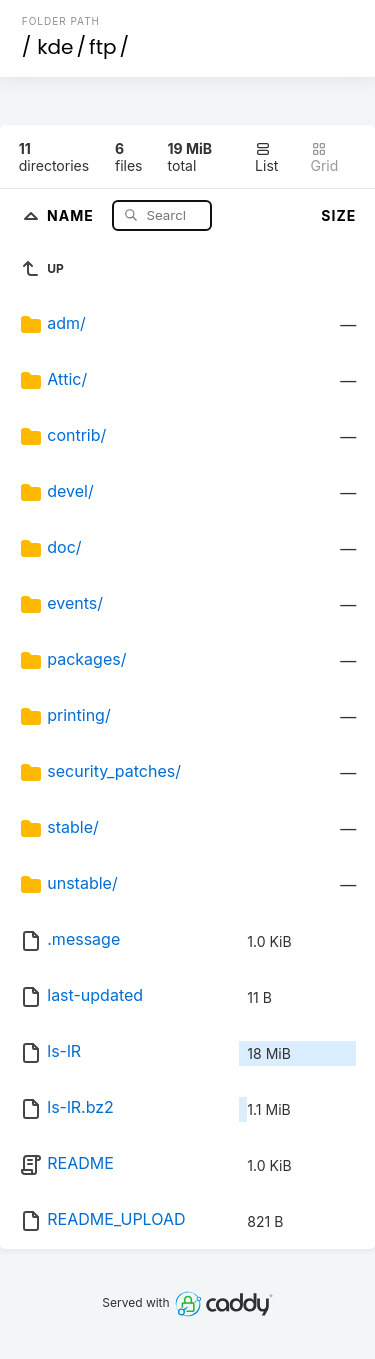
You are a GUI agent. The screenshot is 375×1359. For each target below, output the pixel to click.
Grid (325, 157)
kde (55, 47)
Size (338, 215)
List (266, 157)
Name (72, 214)
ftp (102, 47)
